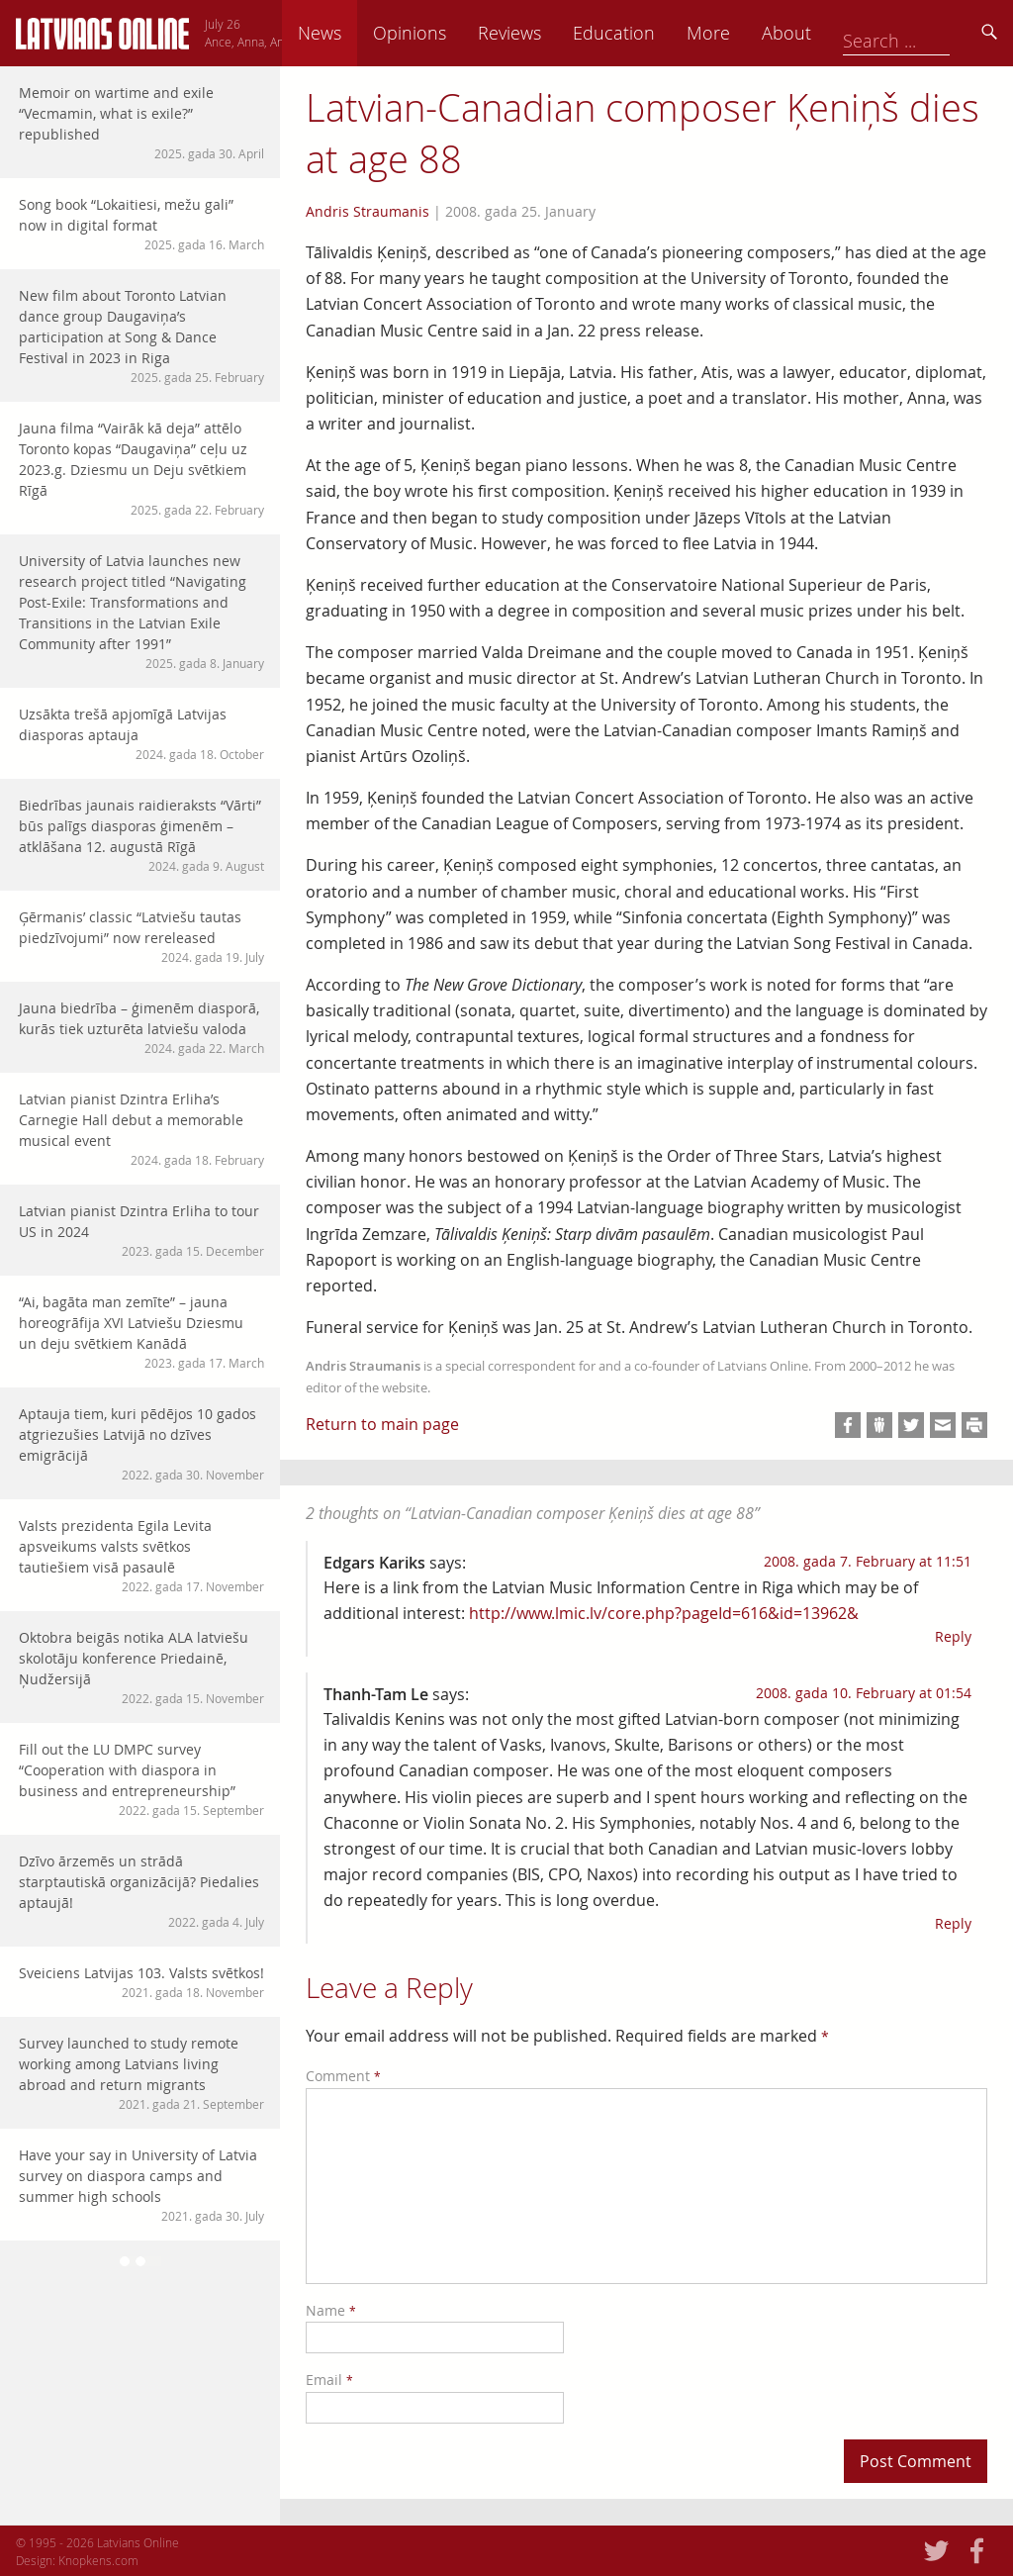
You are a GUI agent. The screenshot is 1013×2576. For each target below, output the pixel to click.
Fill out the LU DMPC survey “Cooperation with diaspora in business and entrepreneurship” (141, 1779)
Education (752, 33)
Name (331, 2310)
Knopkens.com (98, 2560)
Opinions (548, 33)
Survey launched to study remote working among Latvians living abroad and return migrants (141, 2073)
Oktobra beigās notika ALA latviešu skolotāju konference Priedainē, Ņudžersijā (141, 1667)
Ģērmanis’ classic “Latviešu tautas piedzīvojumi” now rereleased (141, 936)
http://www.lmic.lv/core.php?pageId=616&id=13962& (664, 1613)
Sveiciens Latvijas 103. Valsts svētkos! (141, 1982)
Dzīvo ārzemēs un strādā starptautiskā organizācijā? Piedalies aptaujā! (141, 1891)
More (847, 33)
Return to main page (382, 1424)
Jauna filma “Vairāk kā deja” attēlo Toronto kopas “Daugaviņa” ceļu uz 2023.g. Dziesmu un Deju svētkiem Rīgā (141, 469)
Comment (343, 2075)
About (925, 33)
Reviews (648, 33)
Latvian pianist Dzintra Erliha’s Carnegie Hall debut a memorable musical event (141, 1129)
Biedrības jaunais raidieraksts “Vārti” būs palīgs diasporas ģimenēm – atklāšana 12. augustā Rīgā (141, 835)
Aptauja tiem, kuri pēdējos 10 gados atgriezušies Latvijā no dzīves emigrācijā (141, 1443)
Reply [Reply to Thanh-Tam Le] (953, 1923)
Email (329, 2379)
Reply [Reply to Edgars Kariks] (953, 1636)
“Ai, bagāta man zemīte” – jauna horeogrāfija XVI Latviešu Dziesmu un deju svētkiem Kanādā (141, 1332)
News (458, 33)
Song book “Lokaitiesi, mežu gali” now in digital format (141, 224)
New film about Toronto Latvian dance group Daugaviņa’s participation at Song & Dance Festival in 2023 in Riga (141, 336)
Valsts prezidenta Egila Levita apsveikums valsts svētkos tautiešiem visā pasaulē (141, 1555)
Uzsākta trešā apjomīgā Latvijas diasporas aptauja (141, 734)
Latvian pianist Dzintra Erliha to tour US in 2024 (141, 1230)
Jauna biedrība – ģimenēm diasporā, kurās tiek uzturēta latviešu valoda (141, 1028)
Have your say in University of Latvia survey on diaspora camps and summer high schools (141, 2185)
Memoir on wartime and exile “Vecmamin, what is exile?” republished (141, 122)
